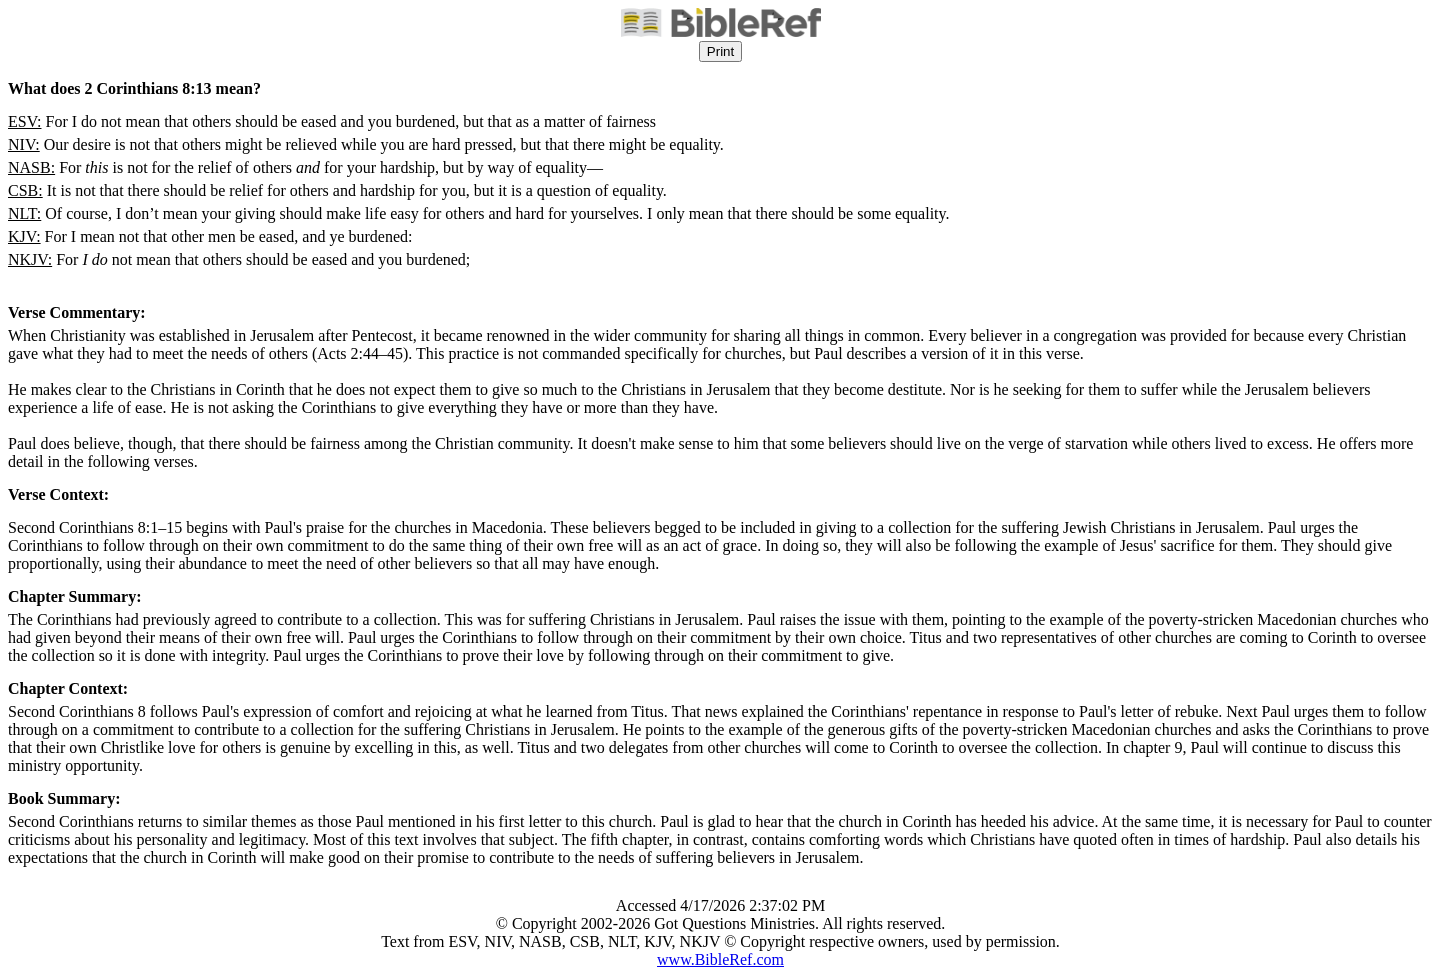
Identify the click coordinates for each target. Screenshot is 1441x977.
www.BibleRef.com (720, 959)
